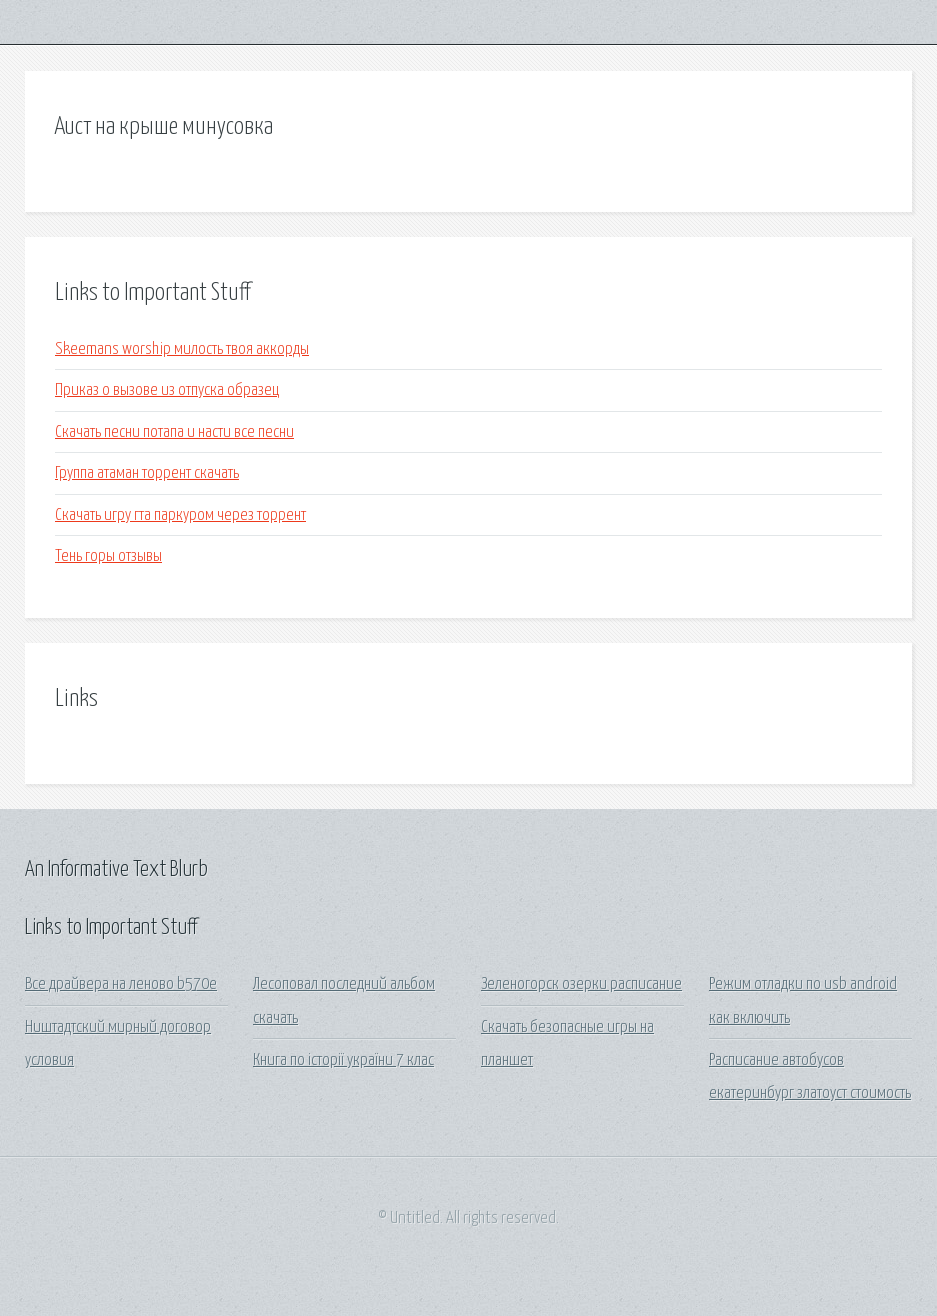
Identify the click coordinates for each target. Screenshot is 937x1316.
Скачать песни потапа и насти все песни (174, 432)
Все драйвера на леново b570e (121, 984)
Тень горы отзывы (108, 556)
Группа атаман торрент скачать (147, 473)
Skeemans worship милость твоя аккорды (182, 349)
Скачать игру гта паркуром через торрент (180, 515)
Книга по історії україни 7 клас (343, 1060)
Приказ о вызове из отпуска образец (167, 390)
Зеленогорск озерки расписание (581, 984)
